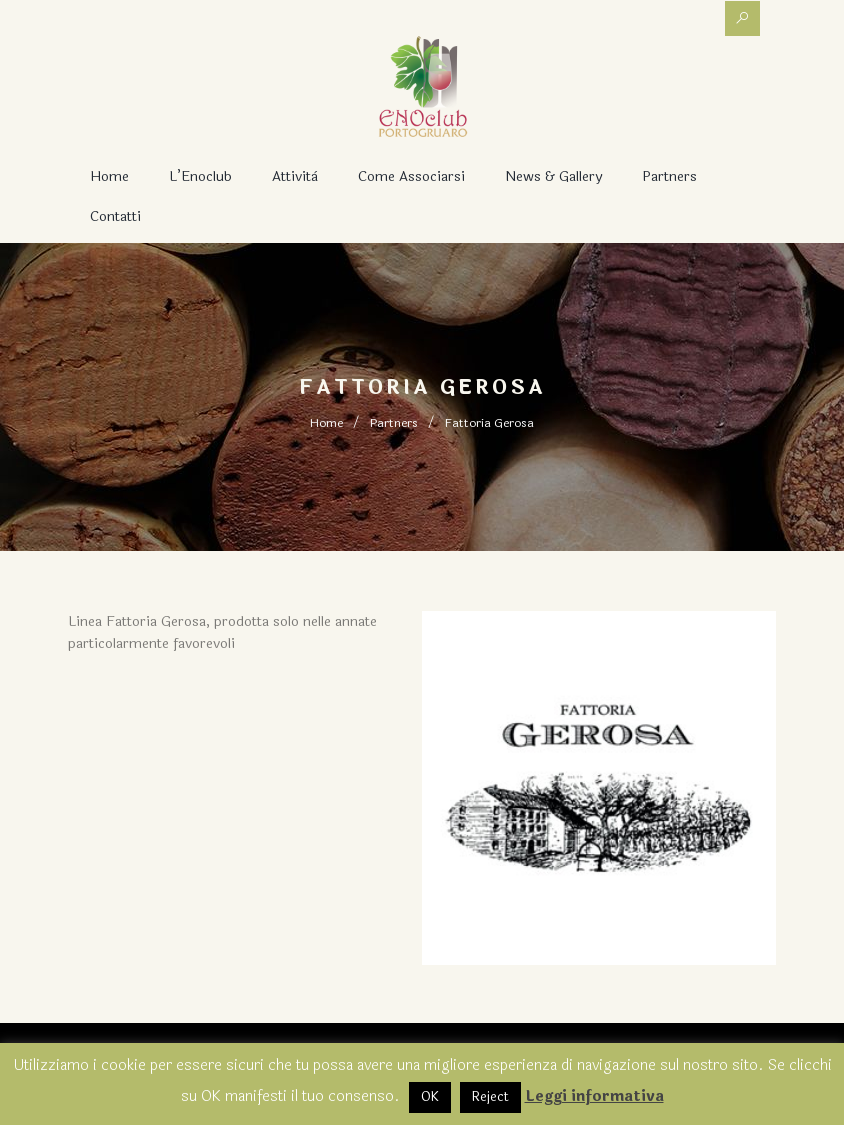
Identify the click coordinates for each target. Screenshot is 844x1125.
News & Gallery (553, 176)
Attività (295, 176)
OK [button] (430, 1097)
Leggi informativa (594, 1096)
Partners (669, 176)
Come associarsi (411, 176)
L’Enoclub (200, 176)
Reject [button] (490, 1097)
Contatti (115, 216)
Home (109, 176)
